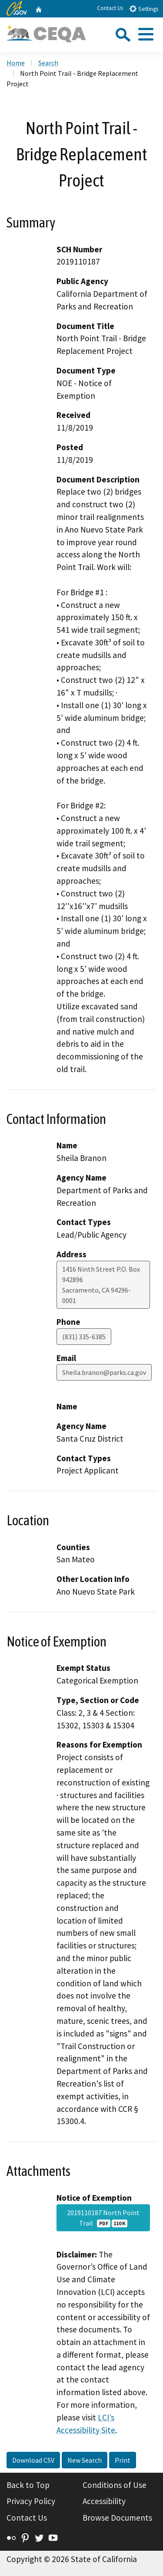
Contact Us (110, 8)
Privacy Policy (31, 2501)
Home (16, 62)
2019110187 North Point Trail (103, 2217)
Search (48, 62)
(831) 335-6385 (84, 1336)
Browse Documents (117, 2517)
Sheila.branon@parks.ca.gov (104, 1372)
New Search (84, 2460)
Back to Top (28, 2485)
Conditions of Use (114, 2485)
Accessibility (104, 2501)
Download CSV (33, 2460)
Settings (143, 8)
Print (122, 2460)
